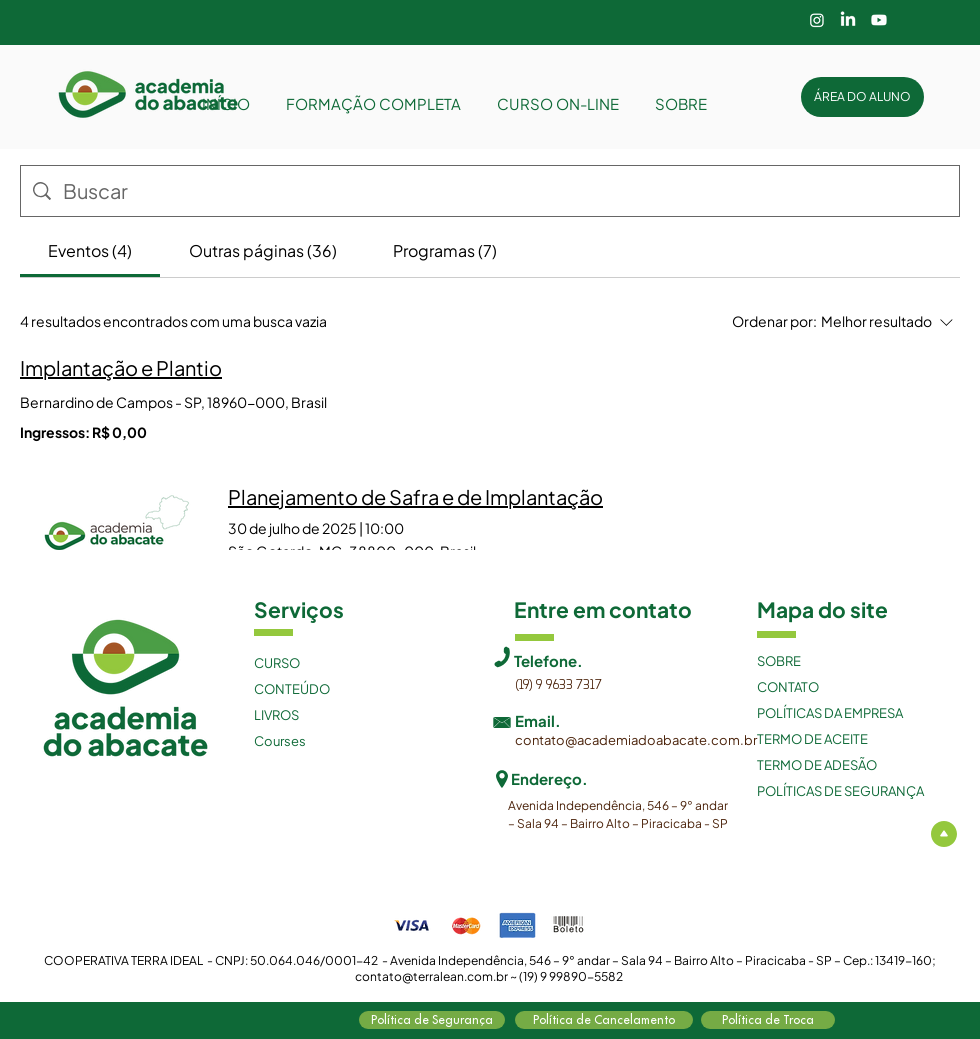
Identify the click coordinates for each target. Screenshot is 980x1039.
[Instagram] (817, 20)
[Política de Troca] (768, 1020)
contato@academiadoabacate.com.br (636, 740)
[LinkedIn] (848, 20)
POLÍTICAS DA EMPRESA (830, 713)
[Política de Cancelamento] (604, 1020)
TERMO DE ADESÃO (817, 765)
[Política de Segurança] (432, 1020)
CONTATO (788, 687)
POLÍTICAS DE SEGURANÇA (840, 791)
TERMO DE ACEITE (812, 739)
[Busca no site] (505, 191)
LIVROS (276, 715)
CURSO (277, 663)
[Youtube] (879, 20)
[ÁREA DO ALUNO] (862, 97)
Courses (280, 741)
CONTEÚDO (292, 689)
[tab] (90, 251)
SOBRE (779, 661)
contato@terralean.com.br (431, 976)
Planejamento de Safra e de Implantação (415, 496)
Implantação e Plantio (121, 367)
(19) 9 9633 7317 (558, 685)
